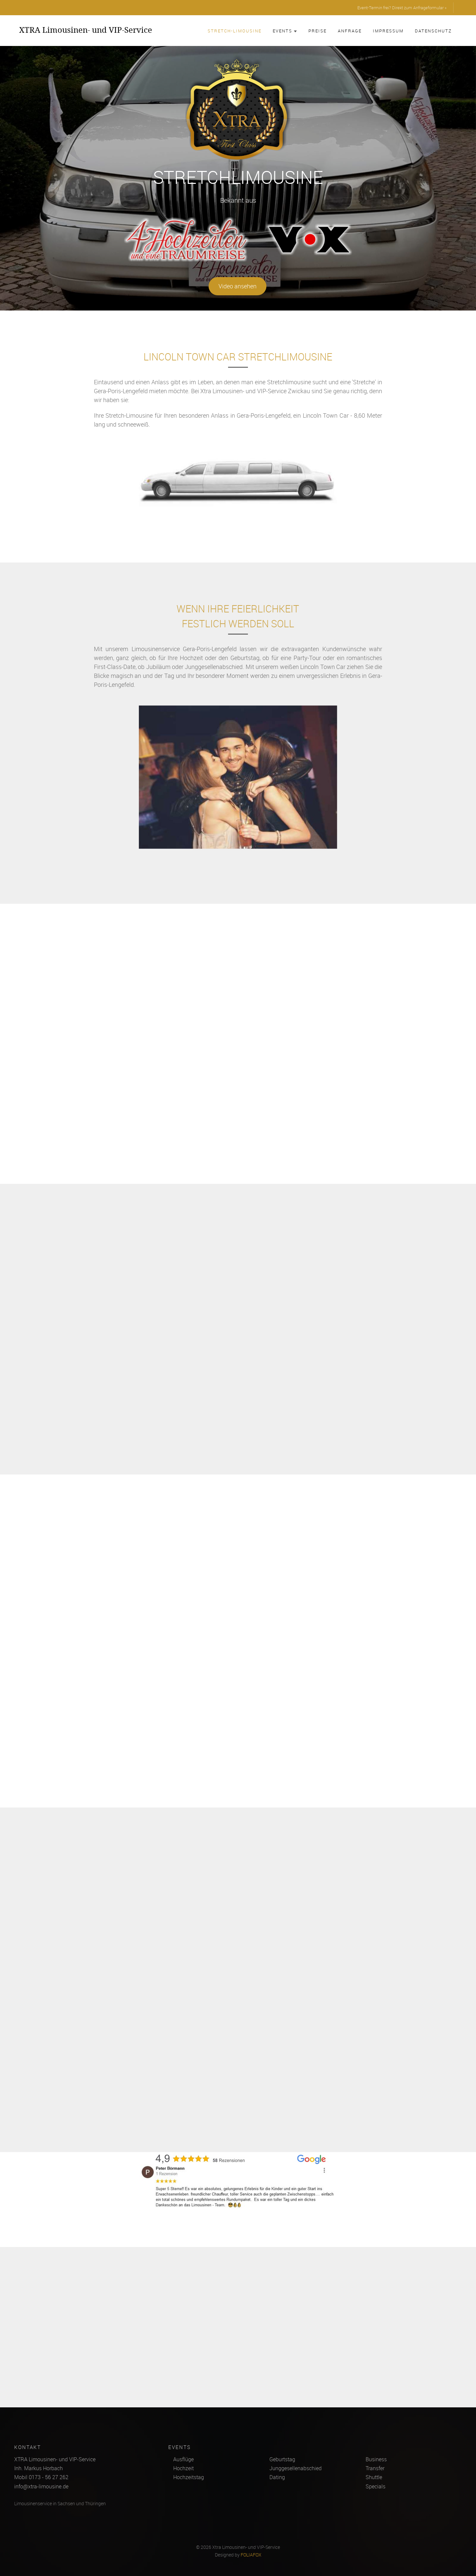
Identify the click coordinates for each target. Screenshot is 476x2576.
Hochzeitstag (188, 2477)
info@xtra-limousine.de (41, 2486)
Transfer (375, 2468)
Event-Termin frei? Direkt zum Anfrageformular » (402, 8)
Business (376, 2459)
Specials (375, 2486)
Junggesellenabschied (295, 2468)
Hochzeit (183, 2468)
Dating (277, 2477)
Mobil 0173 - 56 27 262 (41, 2477)
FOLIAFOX (251, 2555)
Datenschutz (433, 31)
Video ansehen (237, 286)
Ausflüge (183, 2459)
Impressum (388, 31)
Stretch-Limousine (234, 31)
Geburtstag (282, 2459)
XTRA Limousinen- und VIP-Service (85, 29)
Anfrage (350, 31)
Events (285, 31)
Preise (317, 31)
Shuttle (374, 2477)
